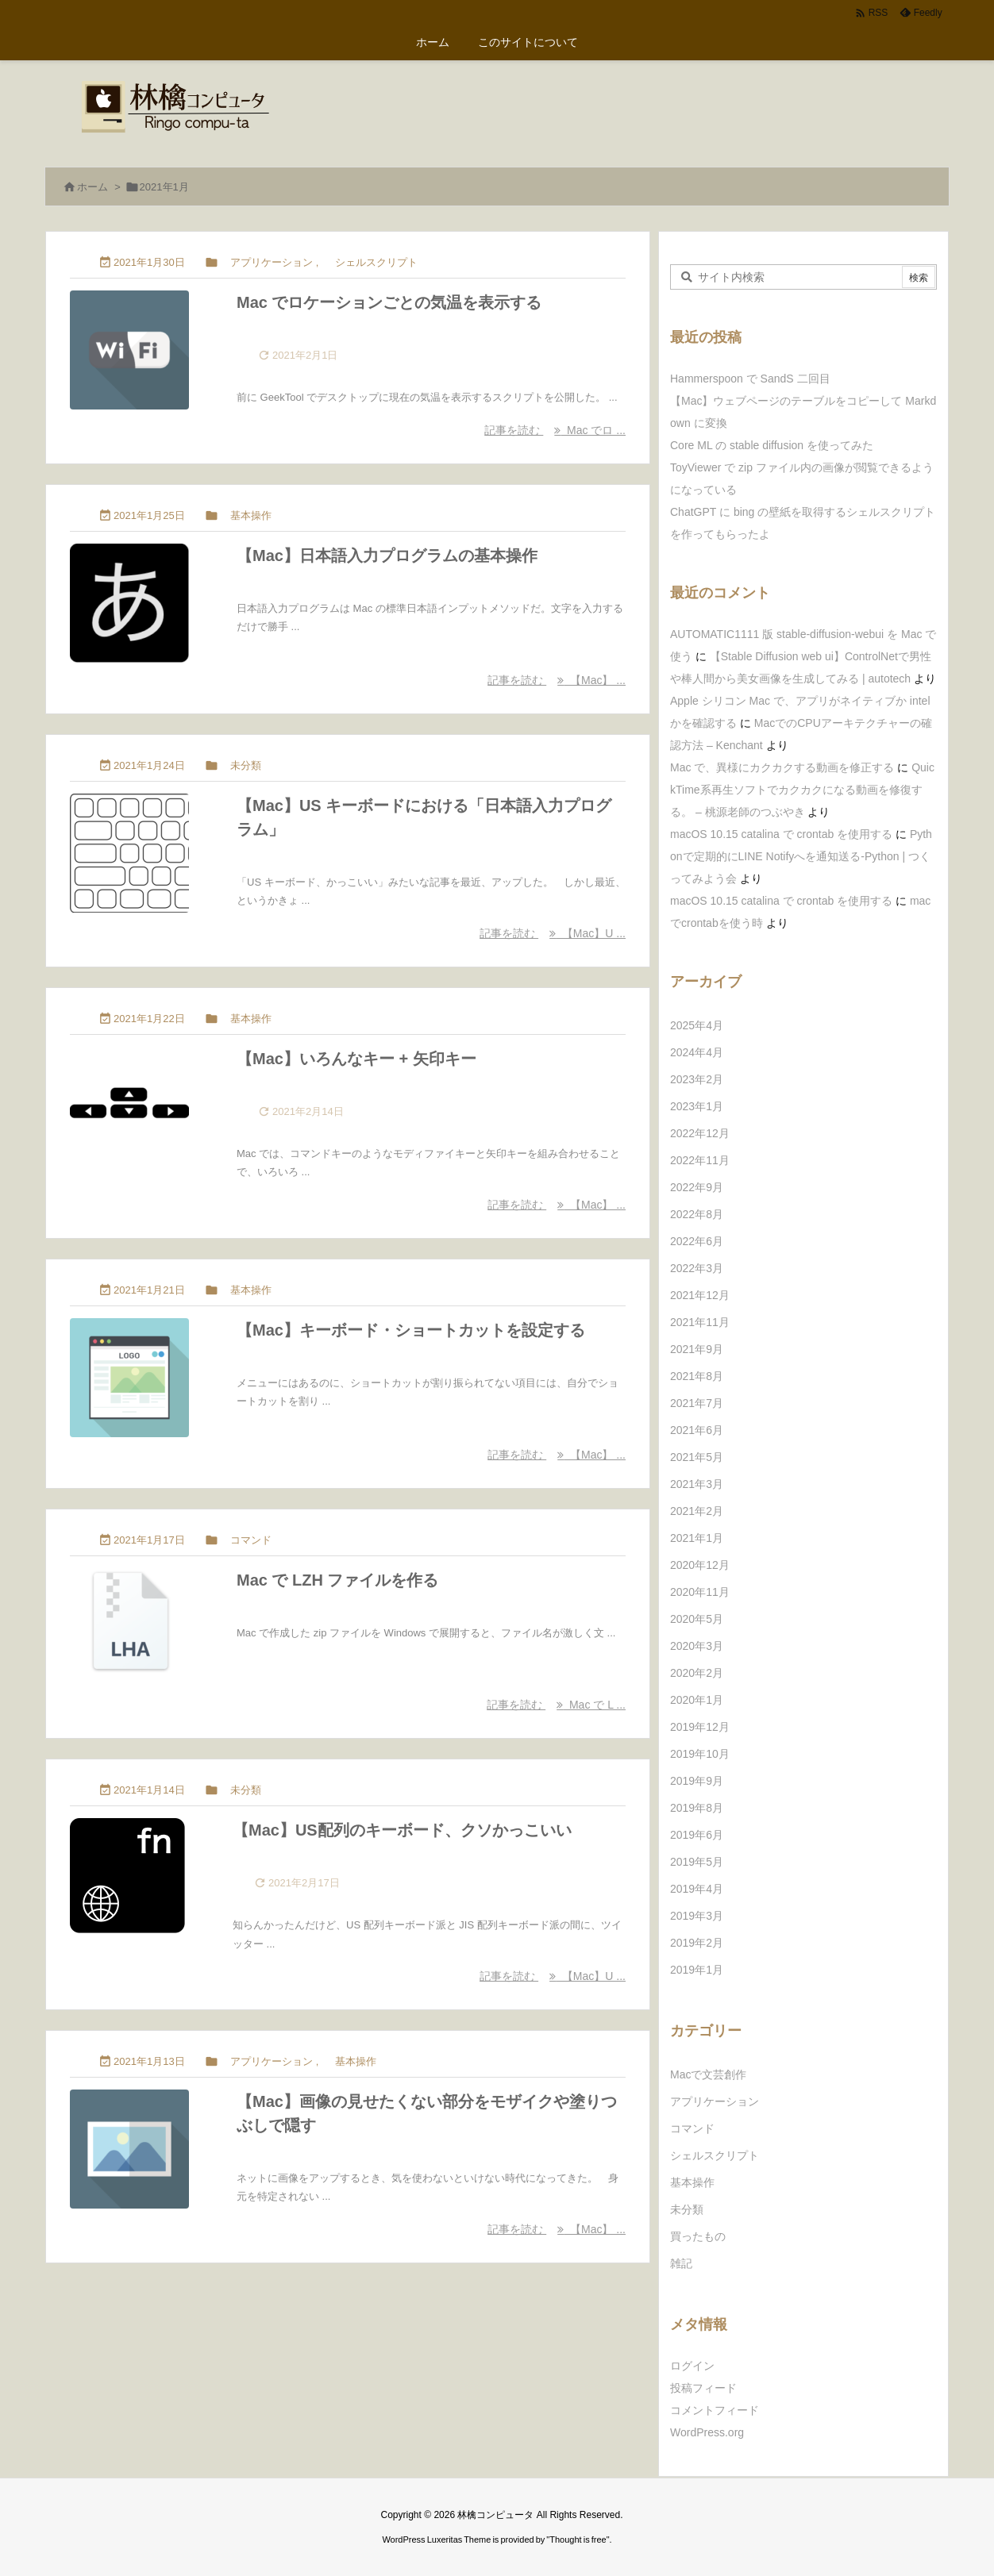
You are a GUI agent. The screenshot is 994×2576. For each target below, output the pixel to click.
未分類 (245, 765)
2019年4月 (696, 1888)
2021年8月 (696, 1376)
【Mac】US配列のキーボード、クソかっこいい (402, 1830)
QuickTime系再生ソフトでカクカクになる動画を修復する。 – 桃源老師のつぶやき (802, 789)
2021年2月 (696, 1511)
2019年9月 (696, 1780)
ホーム (92, 187)
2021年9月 (696, 1349)
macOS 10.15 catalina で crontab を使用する (781, 834)
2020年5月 (696, 1619)
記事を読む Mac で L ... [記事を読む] (556, 1704)
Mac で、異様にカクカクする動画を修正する (782, 767)
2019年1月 (696, 1969)
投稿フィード (703, 2388)
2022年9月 (696, 1187)
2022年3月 (696, 1268)
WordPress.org (707, 2432)
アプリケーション (271, 262)
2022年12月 (700, 1133)
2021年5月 (696, 1457)
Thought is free (577, 2539)
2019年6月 (696, 1834)
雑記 (681, 2263)
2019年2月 (696, 1942)
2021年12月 (700, 1295)
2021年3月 (696, 1484)
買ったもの (698, 2236)
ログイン (692, 2365)
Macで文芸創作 (708, 2074)
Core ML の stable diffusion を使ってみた (771, 445)
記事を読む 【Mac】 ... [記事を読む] (556, 680)
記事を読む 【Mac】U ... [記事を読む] (553, 933)
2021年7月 (696, 1403)
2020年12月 (700, 1565)
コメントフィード (714, 2410)
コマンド (251, 1540)
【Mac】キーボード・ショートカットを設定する (411, 1330)
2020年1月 (696, 1700)
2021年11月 (700, 1322)
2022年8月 (696, 1214)
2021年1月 (696, 1538)
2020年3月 (696, 1646)
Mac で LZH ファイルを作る (337, 1580)
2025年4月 (696, 1025)
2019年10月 (700, 1753)
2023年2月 (696, 1079)
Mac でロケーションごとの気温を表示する (389, 302)
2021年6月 (696, 1430)
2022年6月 (696, 1241)
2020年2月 (696, 1673)
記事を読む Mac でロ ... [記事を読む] (555, 430)
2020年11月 (700, 1592)
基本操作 (251, 515)
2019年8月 (696, 1807)
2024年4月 (696, 1052)
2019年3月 (696, 1915)
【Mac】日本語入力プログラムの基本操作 (387, 555)
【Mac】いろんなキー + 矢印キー (356, 1058)
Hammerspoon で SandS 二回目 (750, 378)
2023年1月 (696, 1106)
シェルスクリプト (376, 262)
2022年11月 (700, 1160)
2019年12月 (700, 1727)
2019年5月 (696, 1861)
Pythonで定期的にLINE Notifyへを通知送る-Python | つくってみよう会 (801, 856)
